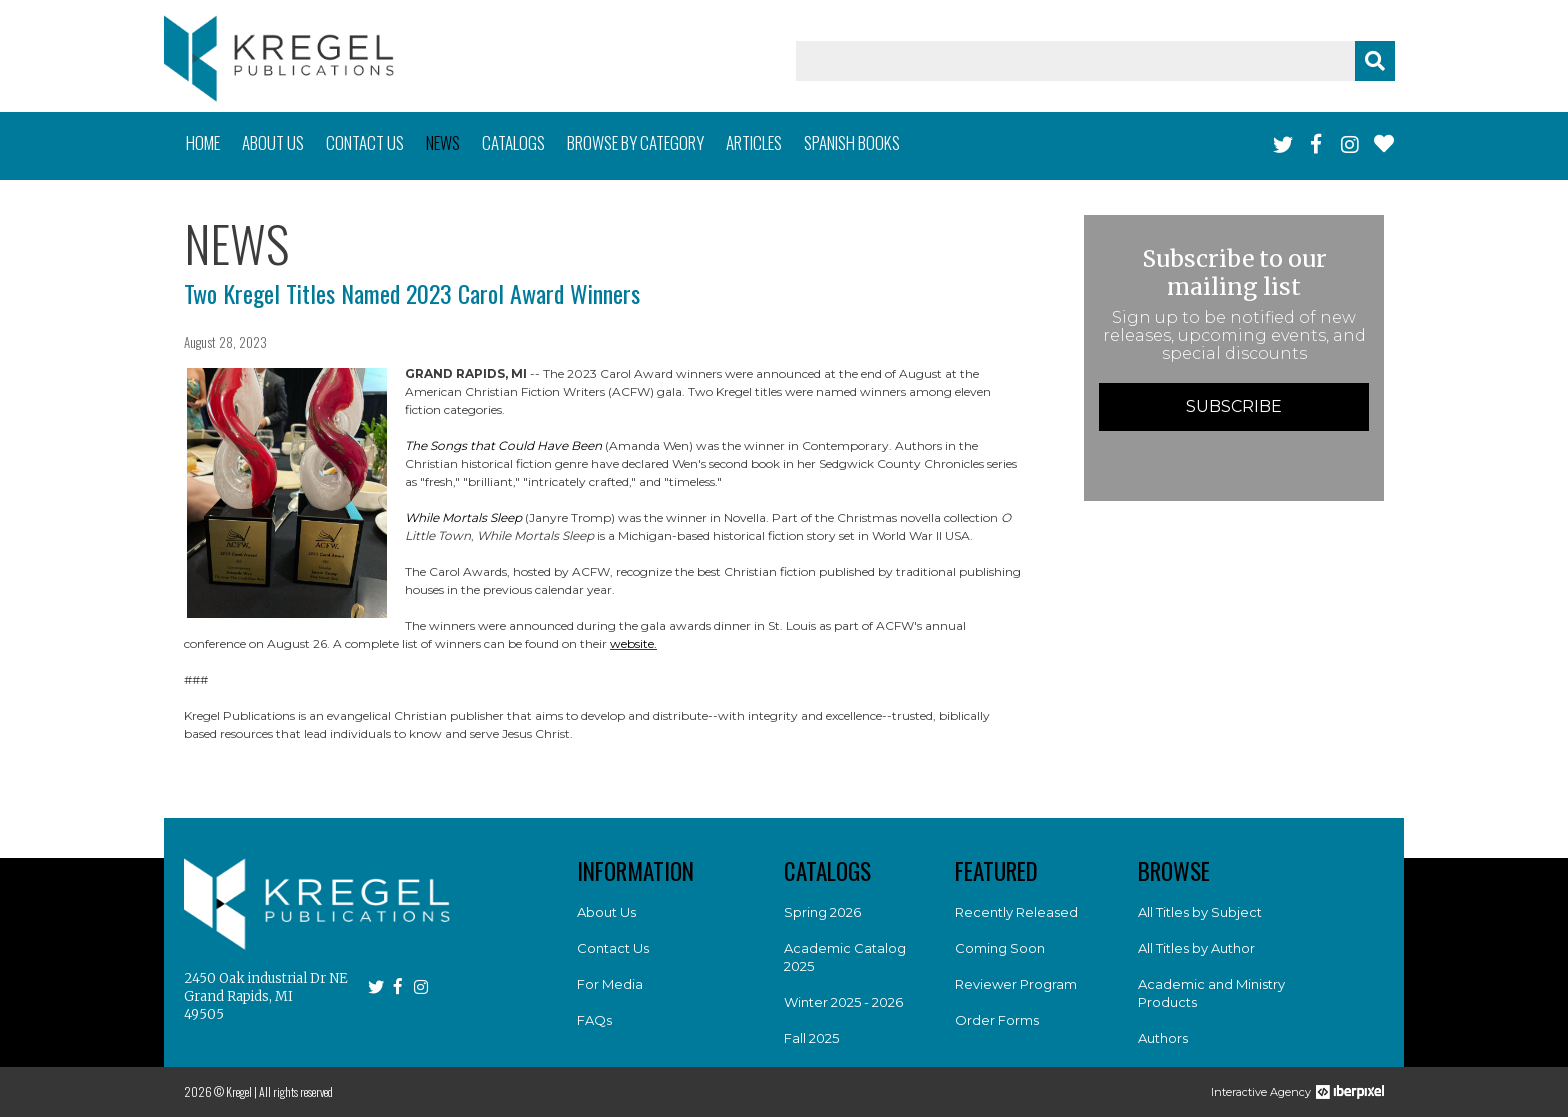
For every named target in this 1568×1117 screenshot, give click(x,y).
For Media (610, 984)
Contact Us (613, 948)
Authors (1163, 1038)
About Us (606, 912)
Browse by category (635, 142)
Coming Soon (1000, 948)
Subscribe (1234, 406)
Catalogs (513, 142)
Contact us (365, 142)
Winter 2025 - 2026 (843, 1002)
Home (203, 142)
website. (633, 643)
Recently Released (1016, 912)
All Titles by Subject (1200, 912)
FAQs (594, 1020)
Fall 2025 (811, 1038)
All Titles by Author (1196, 948)
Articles (754, 142)
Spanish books (852, 142)
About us (273, 142)
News (443, 142)
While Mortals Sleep (463, 517)
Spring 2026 (822, 912)
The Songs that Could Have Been (503, 445)
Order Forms (997, 1020)
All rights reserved (296, 1091)
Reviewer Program (1016, 984)
